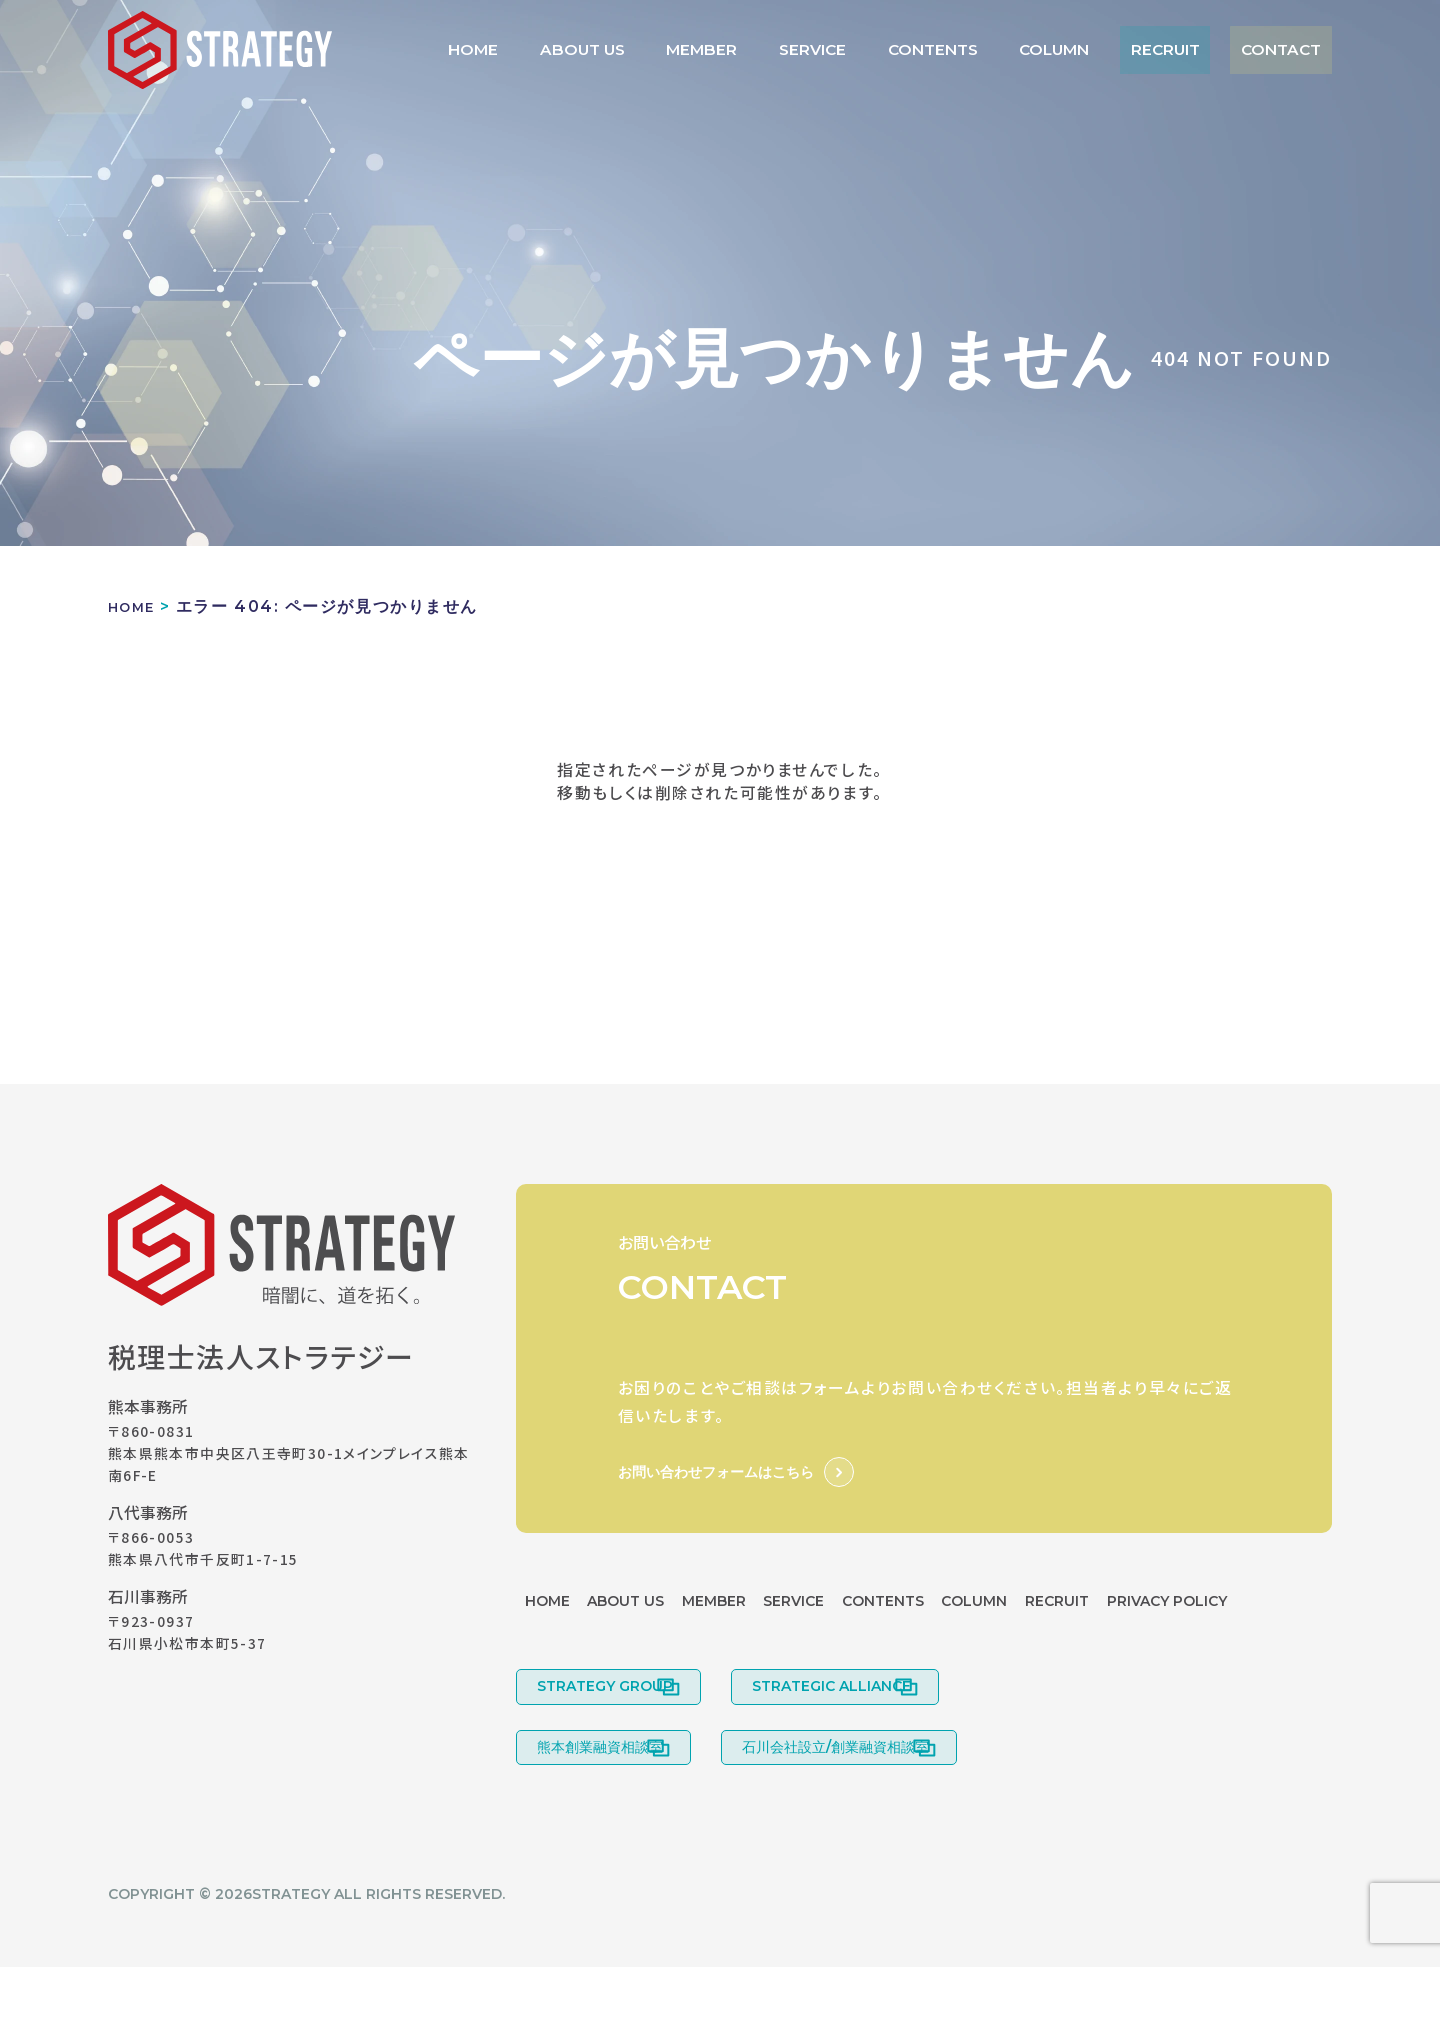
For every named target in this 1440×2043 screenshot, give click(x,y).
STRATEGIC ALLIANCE (860, 1741)
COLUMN (1092, 50)
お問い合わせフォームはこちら (716, 1472)
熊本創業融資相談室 (600, 1815)
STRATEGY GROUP (605, 1741)
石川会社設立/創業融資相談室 (864, 1815)
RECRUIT (1189, 50)
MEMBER (788, 50)
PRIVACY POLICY (596, 1649)
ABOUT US (685, 50)
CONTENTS (986, 50)
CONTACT (1289, 50)
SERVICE (882, 50)
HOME (593, 50)
